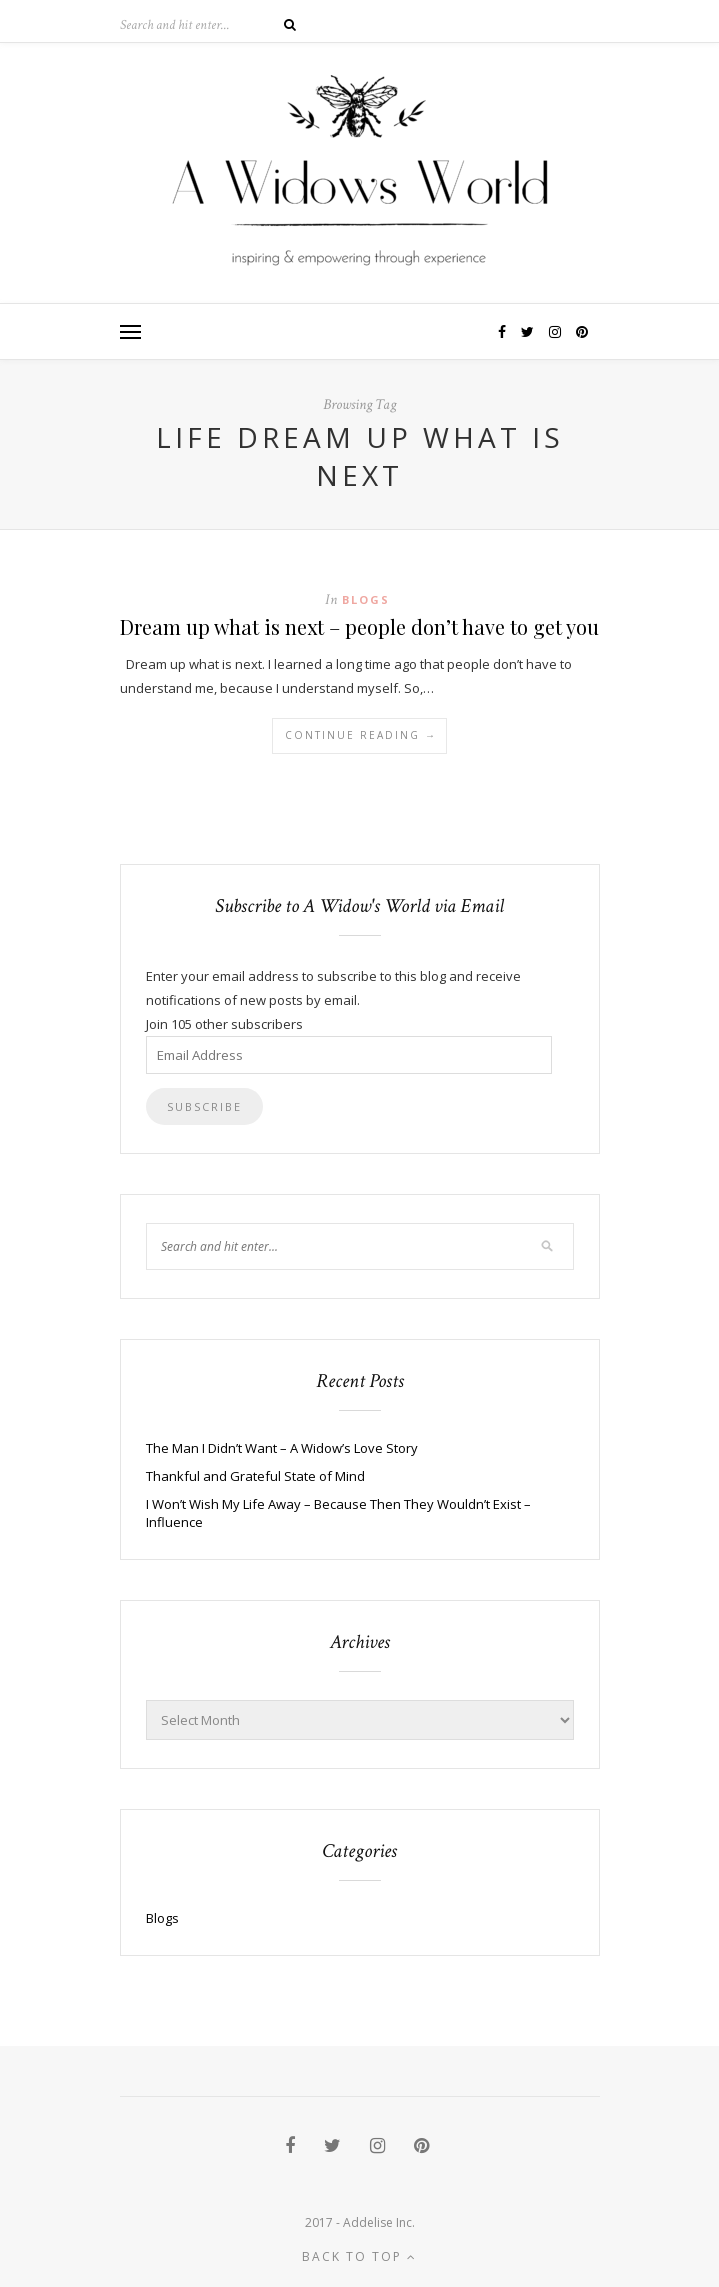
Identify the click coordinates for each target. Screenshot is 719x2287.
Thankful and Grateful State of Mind (255, 1476)
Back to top (359, 2256)
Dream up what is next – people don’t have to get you (359, 626)
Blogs (366, 599)
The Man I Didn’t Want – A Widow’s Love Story (282, 1448)
